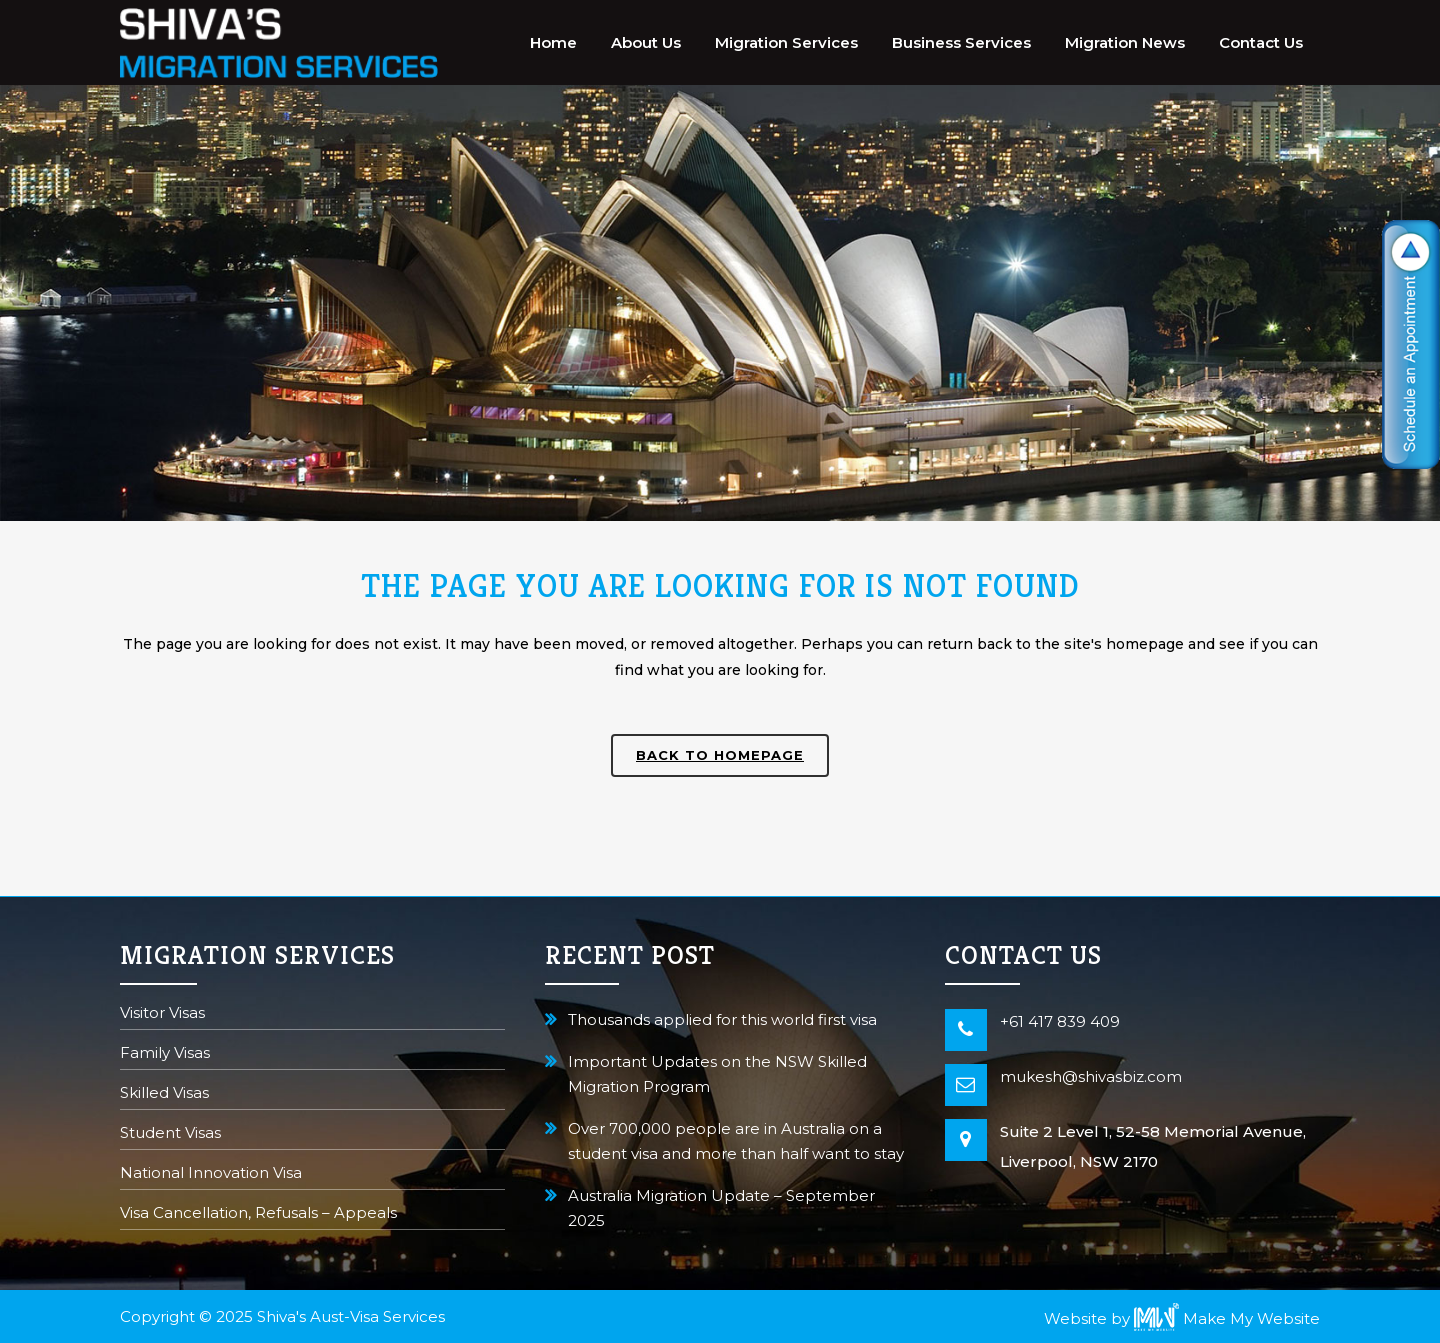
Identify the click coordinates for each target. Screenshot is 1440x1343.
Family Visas (165, 1054)
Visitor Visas (162, 1014)
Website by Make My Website (1182, 1318)
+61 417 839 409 (1060, 1021)
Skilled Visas (164, 1094)
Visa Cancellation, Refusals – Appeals (258, 1214)
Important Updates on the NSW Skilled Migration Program (717, 1074)
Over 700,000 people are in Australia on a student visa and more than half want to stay (736, 1141)
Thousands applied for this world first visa (722, 1019)
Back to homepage (720, 755)
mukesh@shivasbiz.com (1091, 1076)
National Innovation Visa (211, 1174)
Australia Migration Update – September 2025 (721, 1208)
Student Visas (170, 1134)
